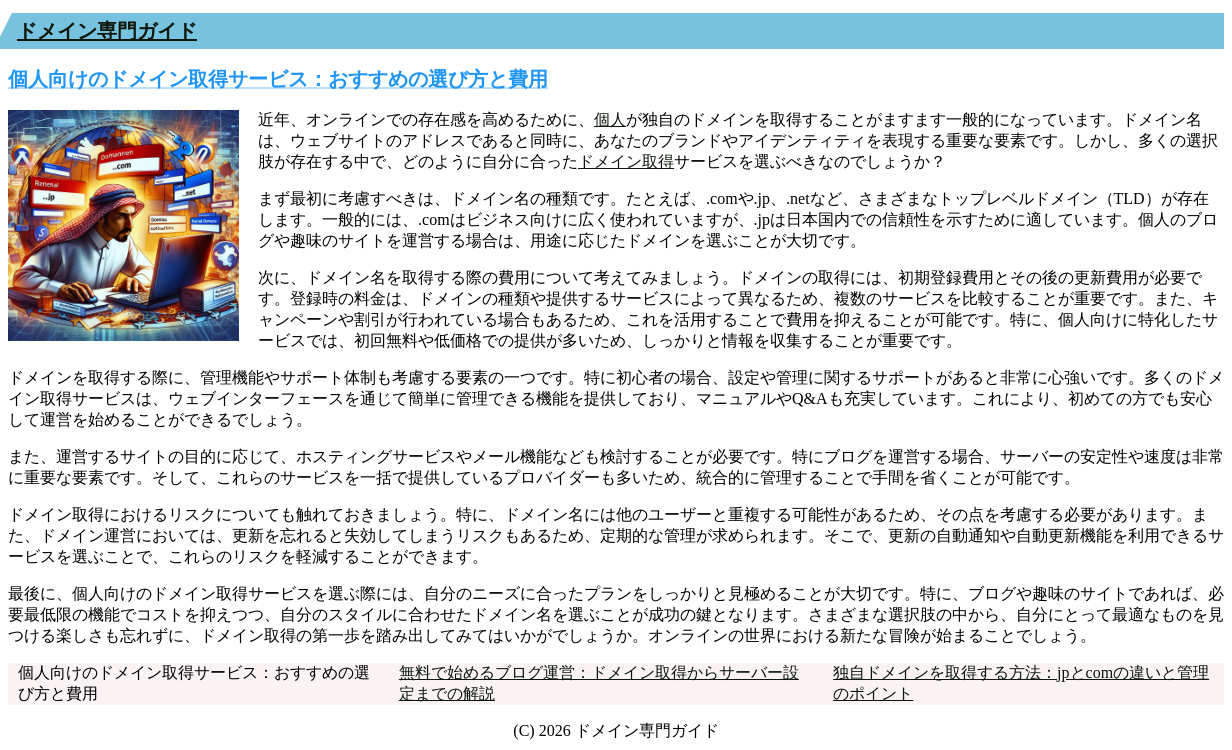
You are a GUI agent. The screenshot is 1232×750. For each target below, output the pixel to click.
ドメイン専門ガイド (107, 31)
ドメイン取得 (626, 161)
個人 (610, 119)
